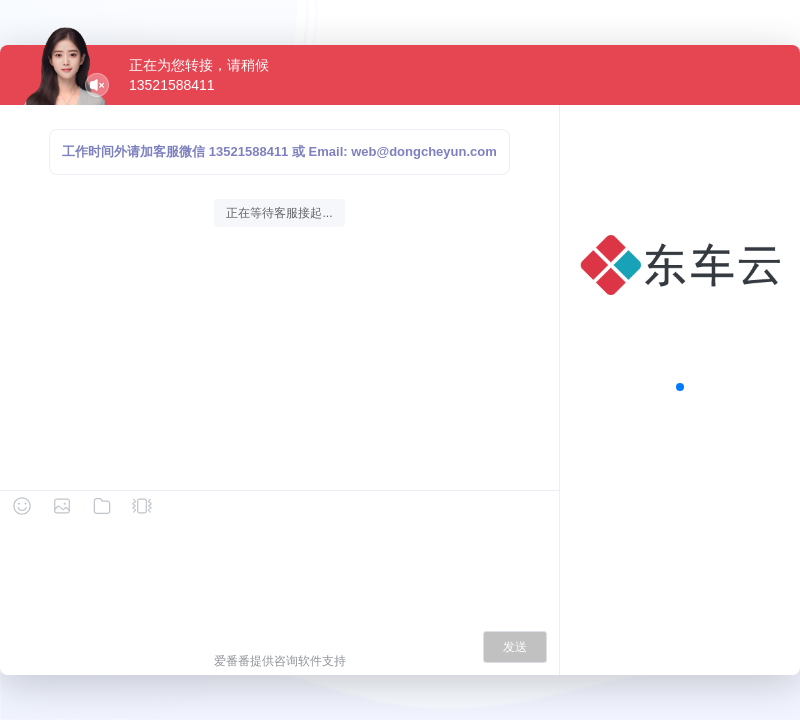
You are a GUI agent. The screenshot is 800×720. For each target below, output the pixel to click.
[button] (680, 387)
